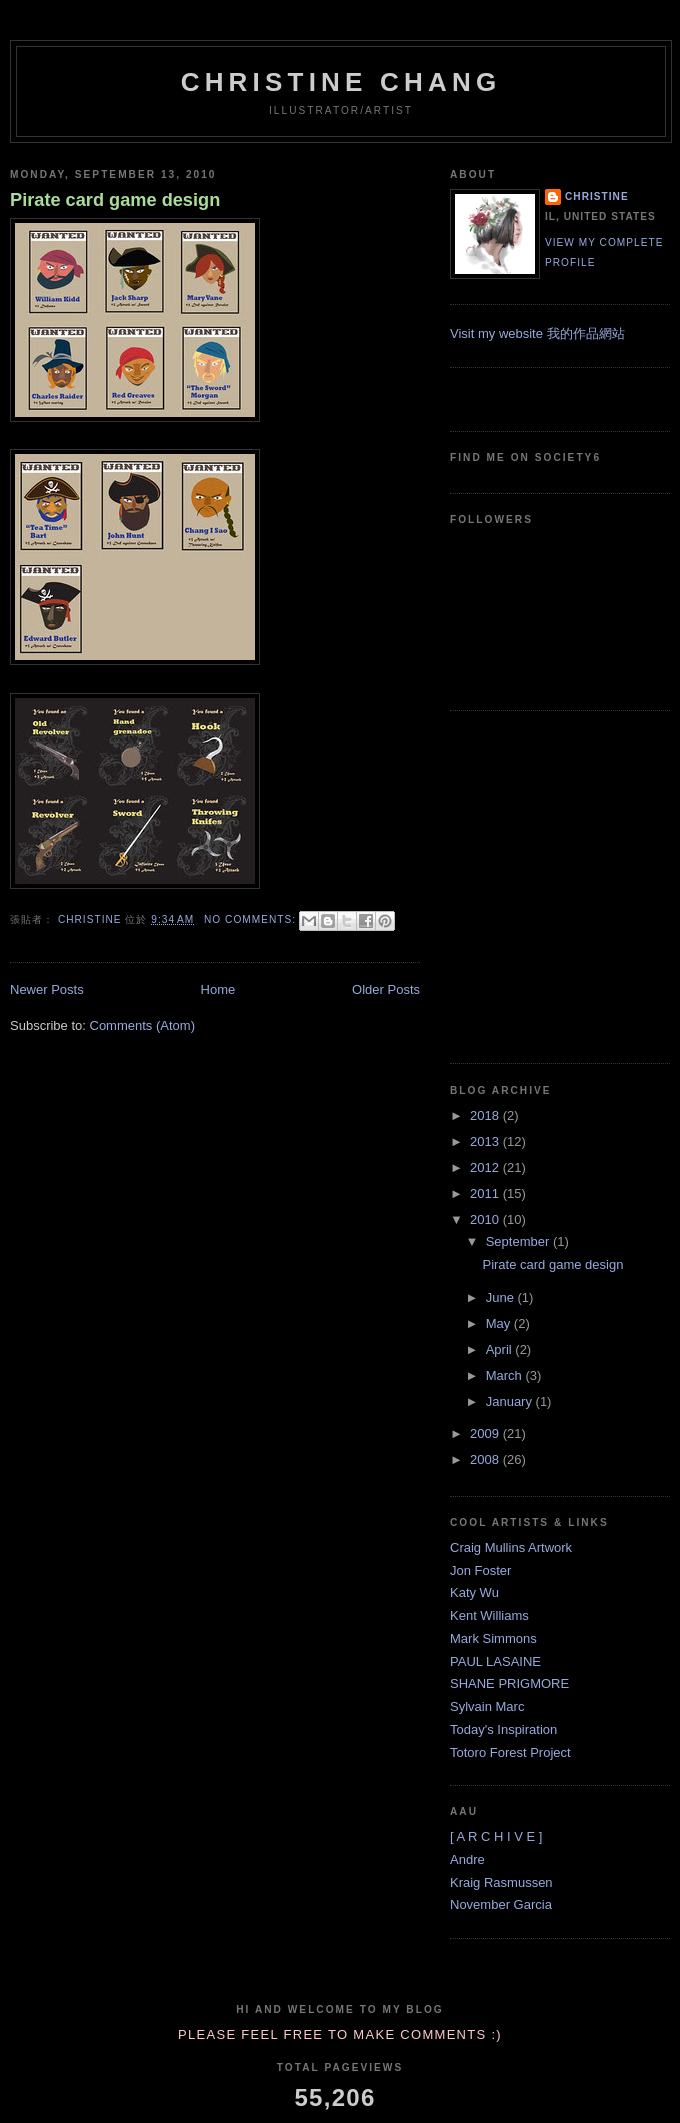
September (519, 1241)
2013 (486, 1141)
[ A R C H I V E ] (496, 1836)
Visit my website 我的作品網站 (537, 333)
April (501, 1349)
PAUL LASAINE (495, 1661)
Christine (597, 196)
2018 (486, 1115)
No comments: (252, 919)
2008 (486, 1459)
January (511, 1401)
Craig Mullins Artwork (511, 1547)
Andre (467, 1859)
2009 (486, 1433)
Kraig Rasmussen (501, 1882)
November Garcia (501, 1904)
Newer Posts (47, 989)
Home (218, 989)
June (502, 1297)
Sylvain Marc (487, 1706)
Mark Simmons (493, 1638)
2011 (486, 1193)
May (500, 1323)
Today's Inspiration (503, 1729)
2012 (486, 1167)
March (506, 1375)
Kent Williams (489, 1615)
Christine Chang (341, 82)
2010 (486, 1219)
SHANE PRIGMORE (509, 1683)
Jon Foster (480, 1570)
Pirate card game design (115, 200)
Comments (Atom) (142, 1025)
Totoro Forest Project (510, 1752)
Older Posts (386, 989)
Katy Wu (474, 1592)
